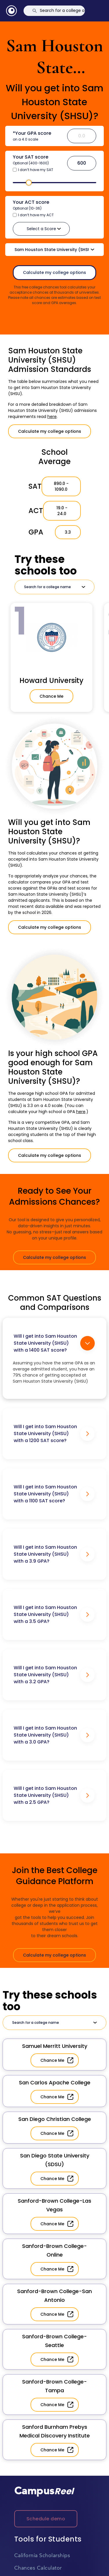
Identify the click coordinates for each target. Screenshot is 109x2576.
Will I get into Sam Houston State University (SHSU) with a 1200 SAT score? (54, 1433)
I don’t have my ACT (36, 214)
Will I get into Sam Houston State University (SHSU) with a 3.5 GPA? (54, 1614)
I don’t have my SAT (35, 169)
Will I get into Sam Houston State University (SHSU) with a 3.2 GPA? (54, 1674)
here (52, 416)
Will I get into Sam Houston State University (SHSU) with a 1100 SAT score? (54, 1494)
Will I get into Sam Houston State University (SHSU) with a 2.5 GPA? (54, 1795)
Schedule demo (45, 2518)
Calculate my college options (54, 272)
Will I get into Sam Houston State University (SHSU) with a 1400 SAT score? (54, 1343)
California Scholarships (42, 2555)
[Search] (54, 11)
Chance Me (51, 696)
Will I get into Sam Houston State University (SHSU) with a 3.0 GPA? (54, 1735)
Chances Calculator (38, 2568)
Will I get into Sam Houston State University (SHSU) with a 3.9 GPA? (54, 1554)
